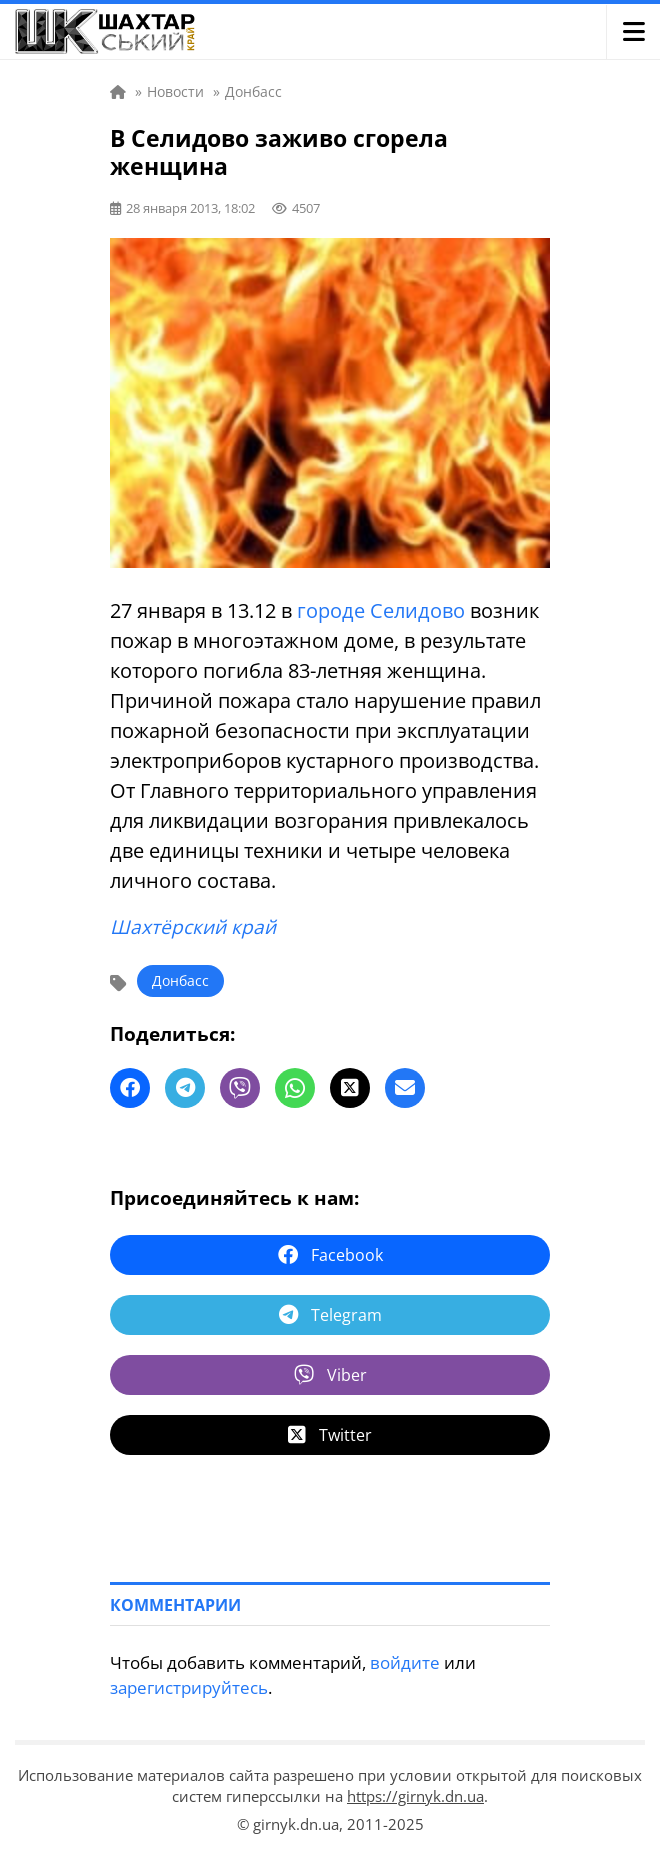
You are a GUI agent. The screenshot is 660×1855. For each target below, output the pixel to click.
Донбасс (180, 980)
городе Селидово (381, 610)
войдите (405, 1662)
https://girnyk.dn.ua (415, 1796)
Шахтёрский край (193, 927)
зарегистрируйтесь (189, 1687)
